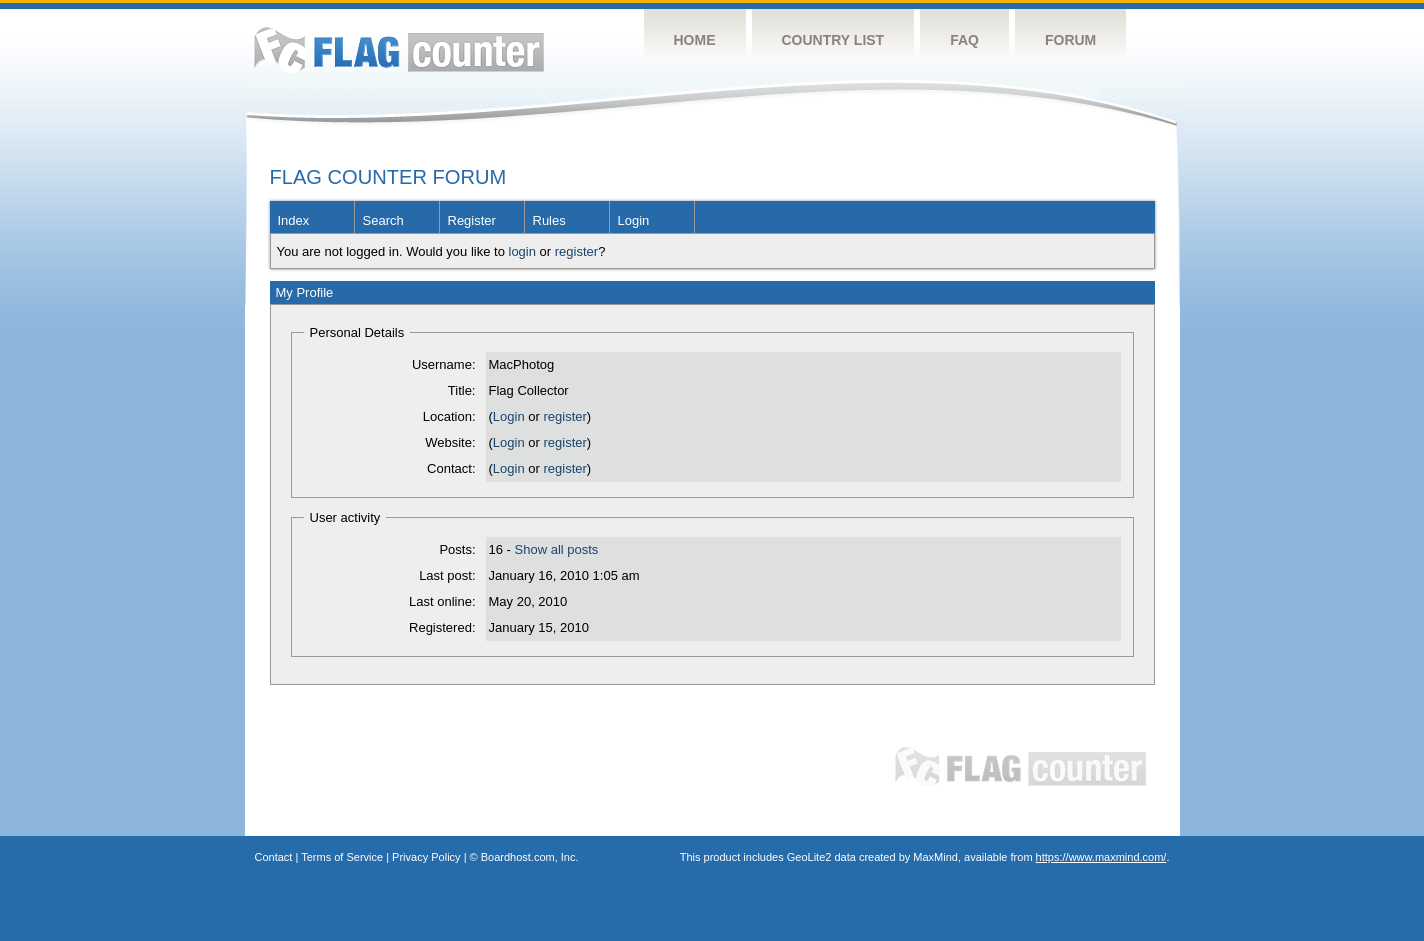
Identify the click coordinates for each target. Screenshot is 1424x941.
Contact (274, 857)
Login (634, 220)
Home (695, 40)
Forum (1070, 40)
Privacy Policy (426, 857)
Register (472, 220)
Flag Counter (399, 49)
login (522, 251)
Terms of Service (342, 857)
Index (294, 220)
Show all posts (557, 549)
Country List (833, 40)
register (576, 251)
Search (383, 220)
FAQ (964, 40)
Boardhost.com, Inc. (530, 857)
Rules (549, 220)
